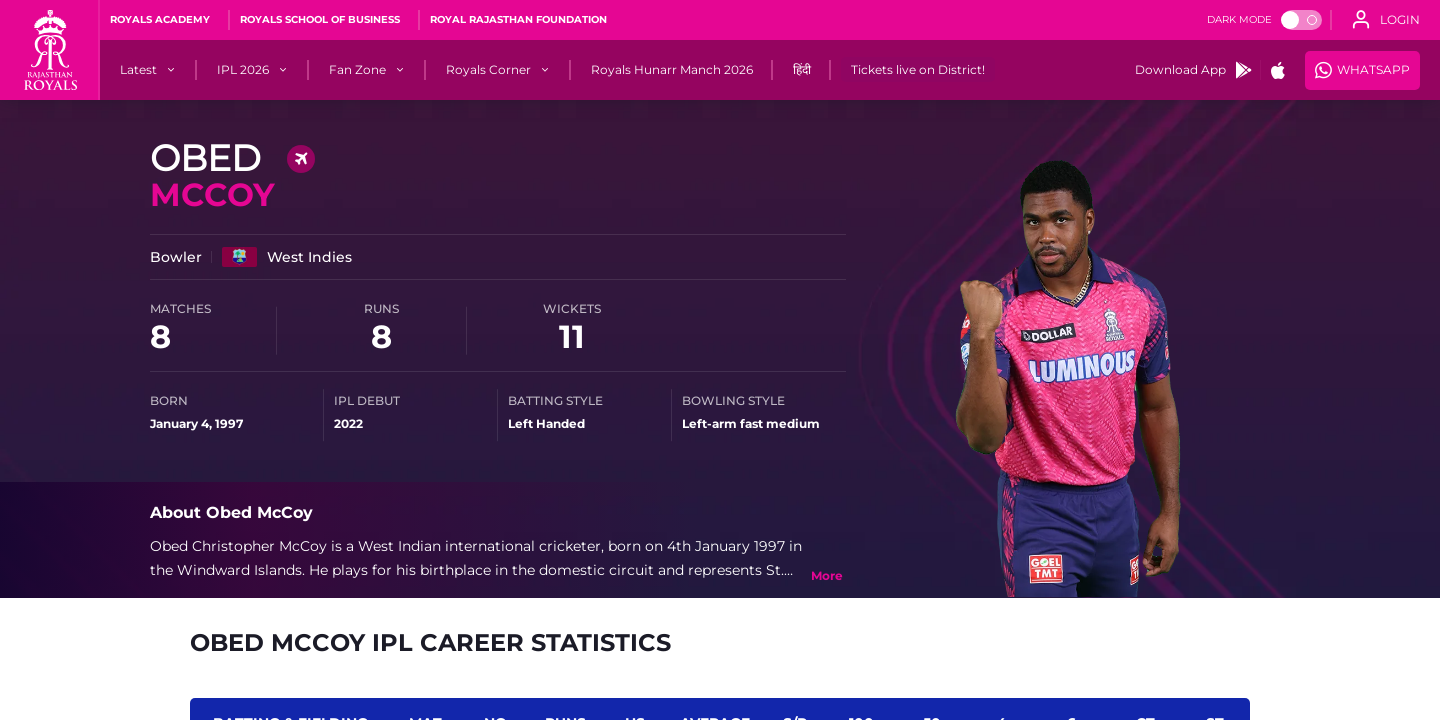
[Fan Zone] (357, 70)
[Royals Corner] (488, 70)
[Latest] (138, 70)
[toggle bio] (827, 576)
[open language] (1386, 20)
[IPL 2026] (243, 70)
